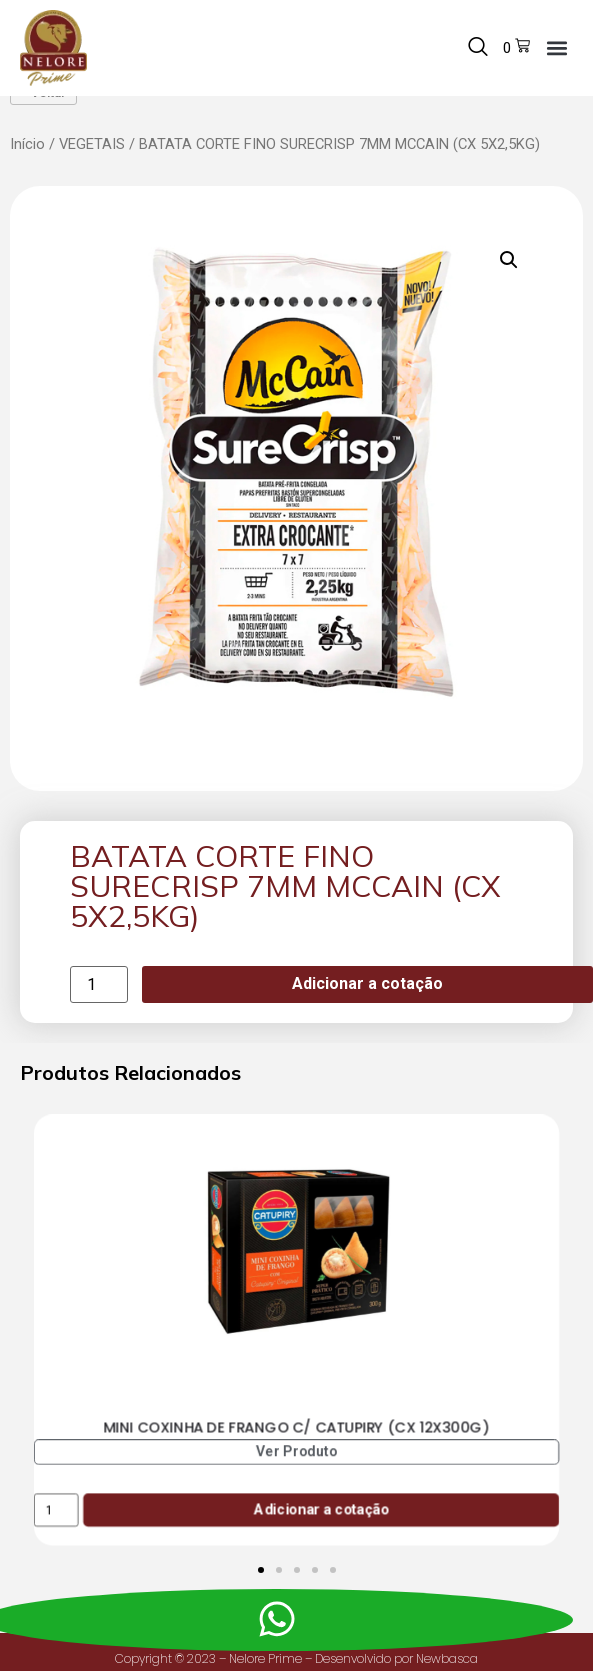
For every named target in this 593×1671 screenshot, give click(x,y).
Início (27, 170)
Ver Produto (297, 1477)
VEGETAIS (92, 170)
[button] (556, 47)
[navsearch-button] (478, 48)
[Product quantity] (99, 1010)
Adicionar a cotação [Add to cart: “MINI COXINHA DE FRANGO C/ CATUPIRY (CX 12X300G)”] (321, 1535)
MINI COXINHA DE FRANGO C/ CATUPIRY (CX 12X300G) (296, 1453)
